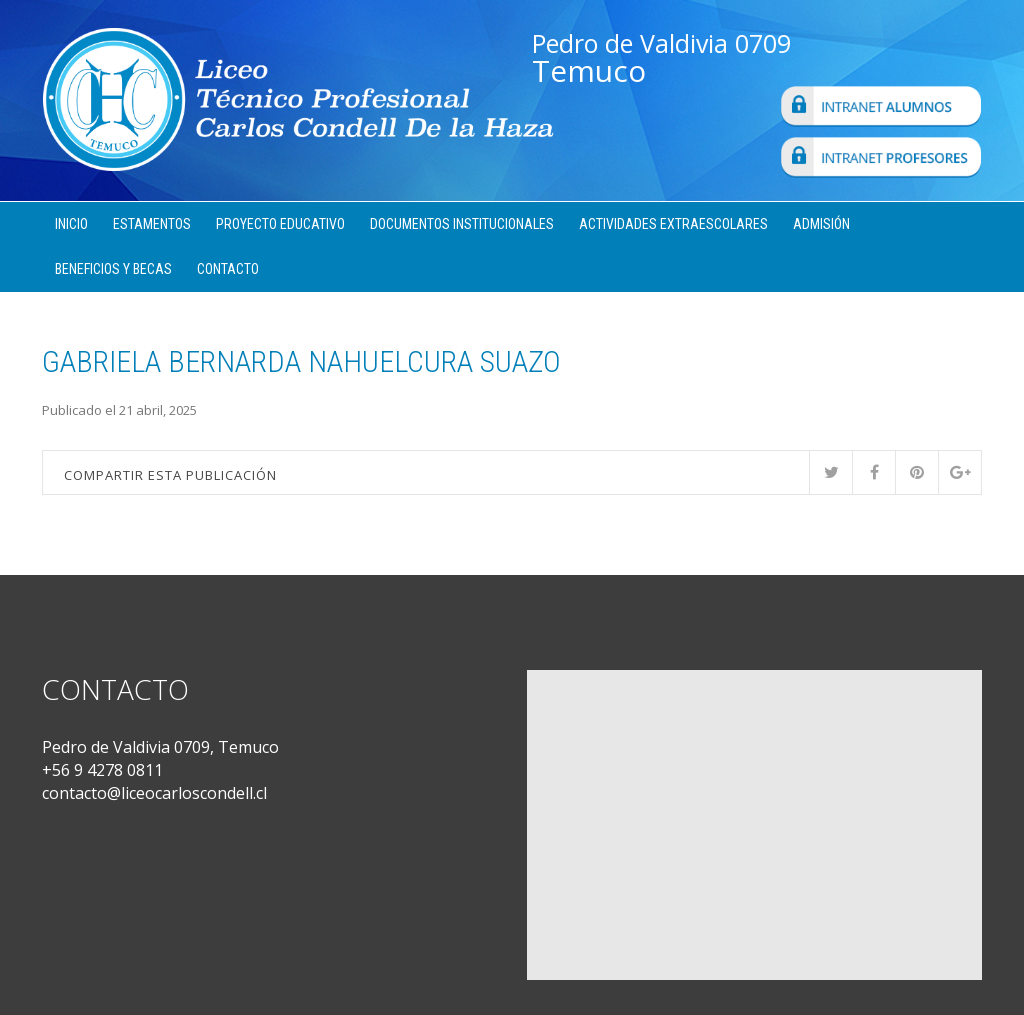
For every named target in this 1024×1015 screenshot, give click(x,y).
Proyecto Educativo (280, 224)
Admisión (821, 224)
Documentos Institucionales (462, 224)
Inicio (71, 224)
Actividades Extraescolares (673, 224)
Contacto (228, 269)
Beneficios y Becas (113, 269)
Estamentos (152, 224)
